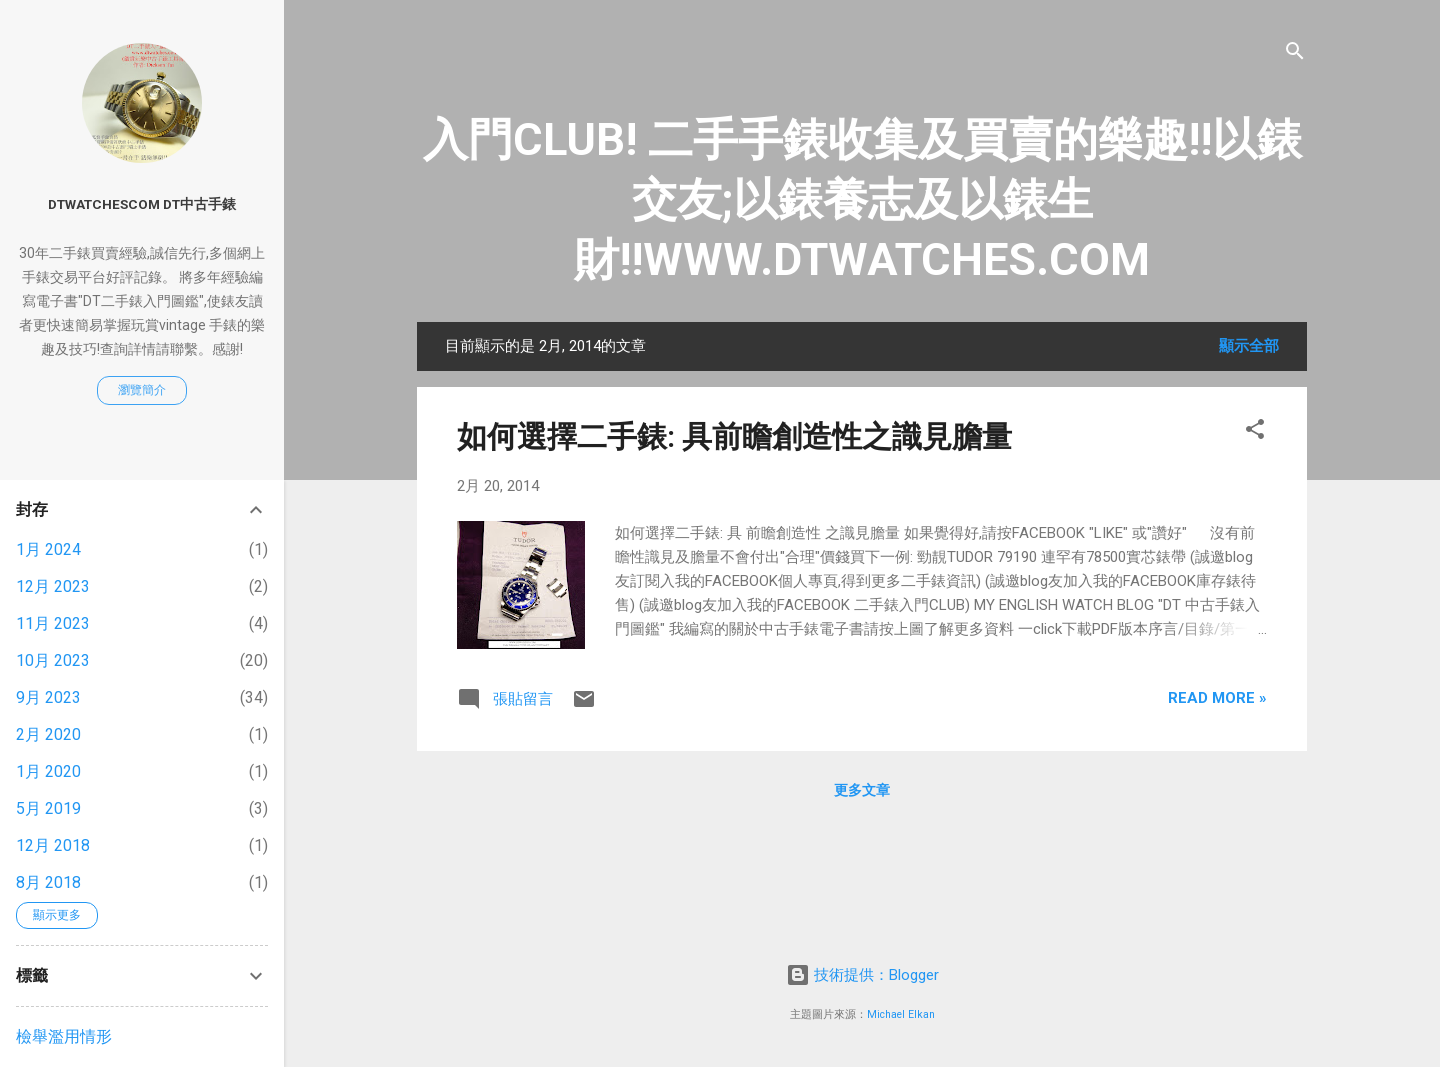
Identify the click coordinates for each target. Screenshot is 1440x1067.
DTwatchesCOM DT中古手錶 (142, 204)
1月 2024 (48, 549)
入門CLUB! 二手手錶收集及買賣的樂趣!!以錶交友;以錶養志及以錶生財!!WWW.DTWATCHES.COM (862, 199)
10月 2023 (53, 660)
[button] (1255, 432)
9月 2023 (48, 697)
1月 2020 (48, 771)
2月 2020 (48, 734)
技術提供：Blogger (862, 975)
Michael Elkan (901, 1014)
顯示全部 (1249, 346)
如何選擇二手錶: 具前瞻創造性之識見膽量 (734, 436)
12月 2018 (53, 845)
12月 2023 (53, 586)
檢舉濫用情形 (64, 1036)
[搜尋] (1295, 54)
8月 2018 (48, 882)
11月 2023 (53, 623)
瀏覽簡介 (142, 390)
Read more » (1217, 698)
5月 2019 (48, 808)
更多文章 (862, 790)
